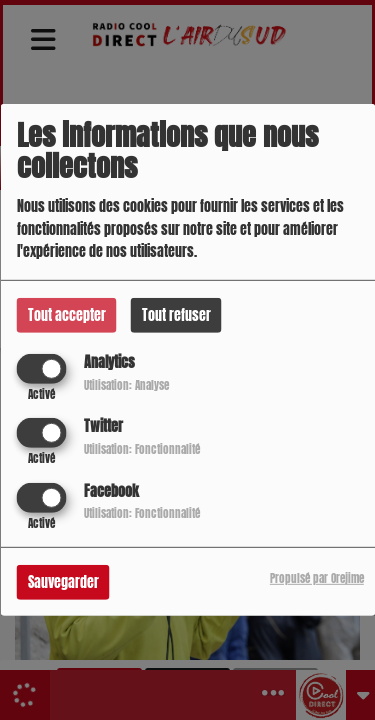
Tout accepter (67, 315)
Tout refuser (176, 315)
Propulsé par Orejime (317, 577)
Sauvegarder (63, 581)
